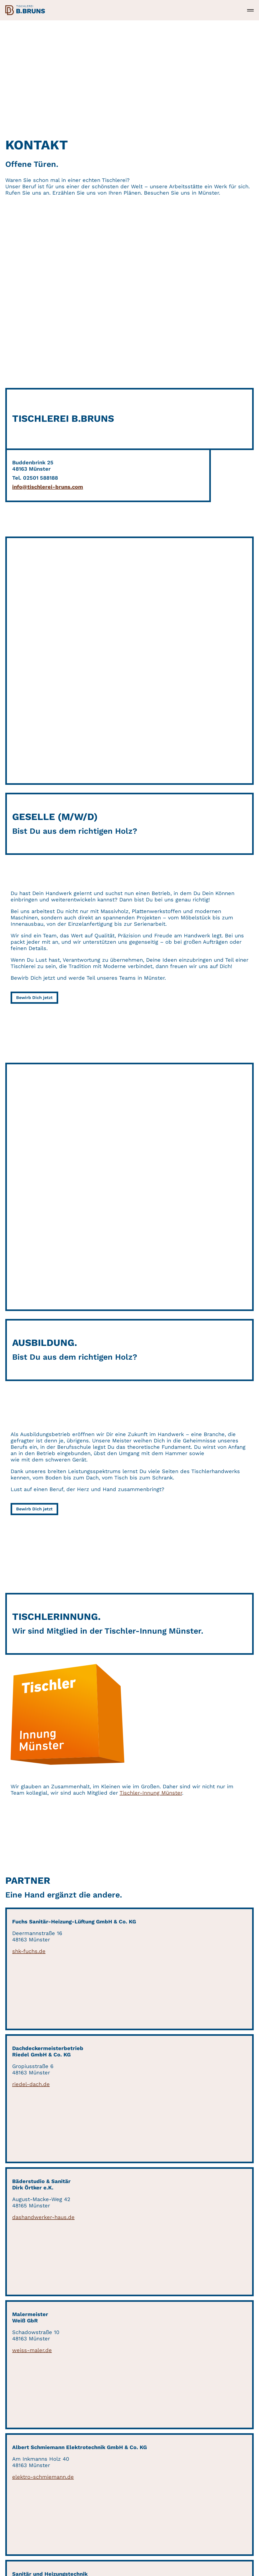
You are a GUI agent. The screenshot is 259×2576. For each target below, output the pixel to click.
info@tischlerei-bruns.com (47, 487)
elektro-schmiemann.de (43, 2477)
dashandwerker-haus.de (43, 2217)
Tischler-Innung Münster (151, 1793)
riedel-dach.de (31, 2084)
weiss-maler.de (32, 2350)
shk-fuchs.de (29, 1951)
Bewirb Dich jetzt (34, 997)
